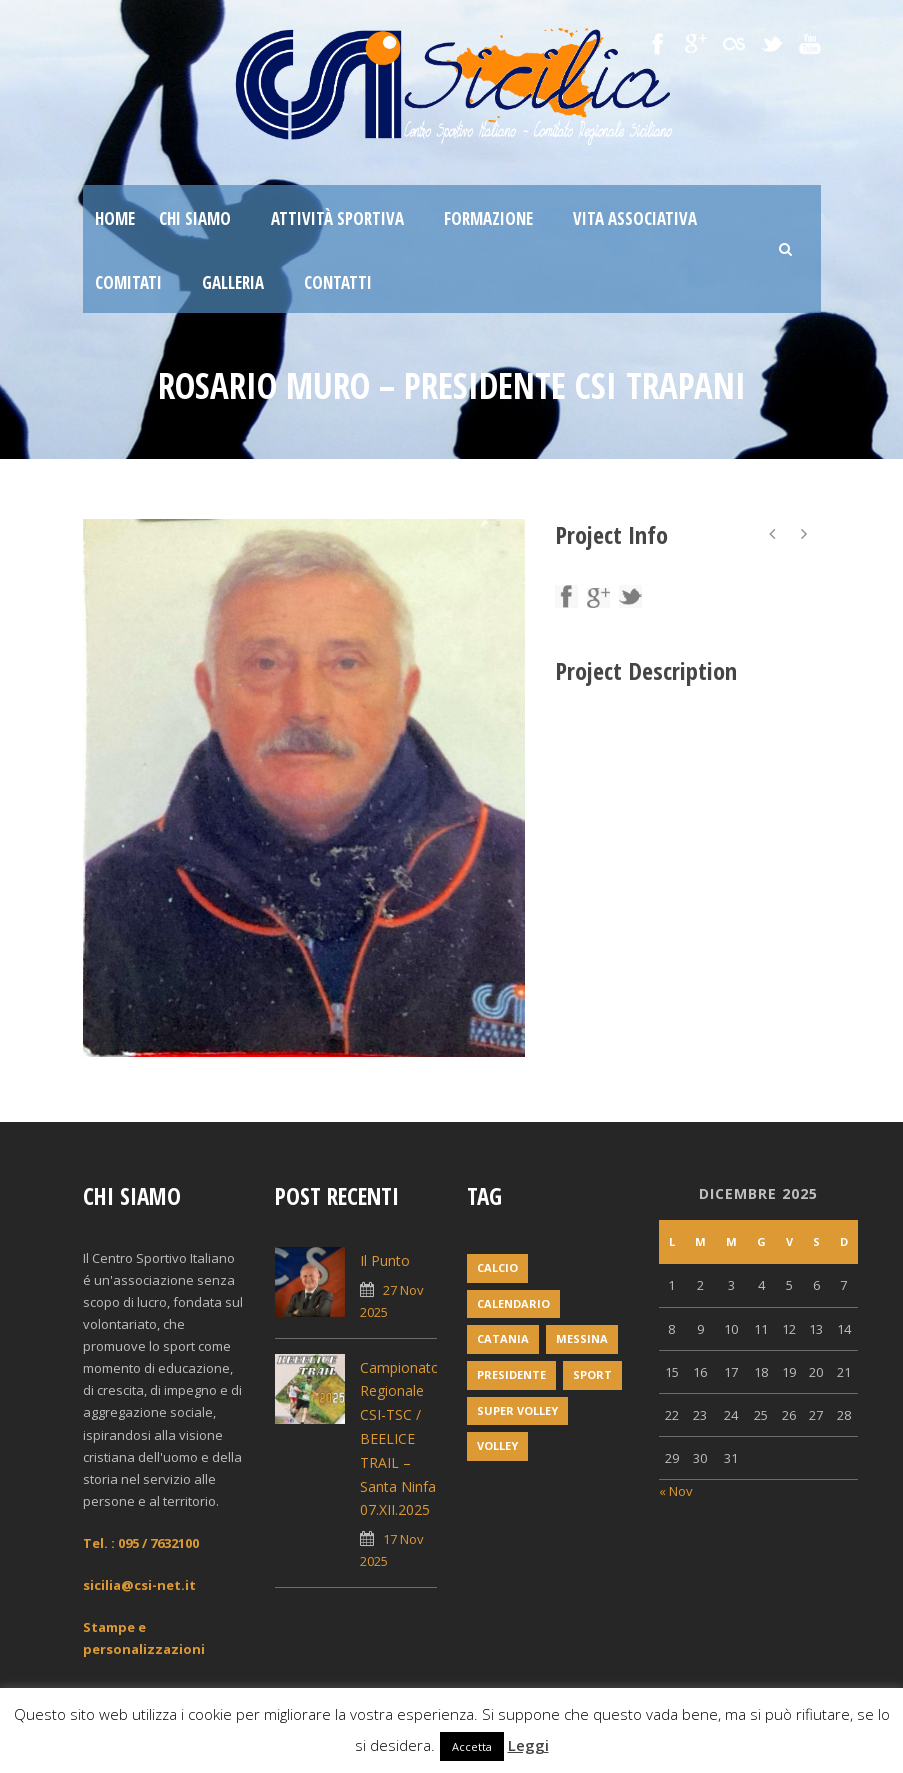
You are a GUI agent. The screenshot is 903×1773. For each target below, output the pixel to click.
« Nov (676, 1491)
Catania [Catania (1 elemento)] (503, 1338)
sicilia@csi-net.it (139, 1585)
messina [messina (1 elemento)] (582, 1338)
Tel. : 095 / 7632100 (141, 1543)
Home (115, 218)
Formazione (488, 218)
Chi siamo (195, 218)
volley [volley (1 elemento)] (497, 1445)
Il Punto (385, 1260)
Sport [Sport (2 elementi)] (592, 1374)
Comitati (128, 282)
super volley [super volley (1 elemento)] (517, 1410)
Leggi (528, 1745)
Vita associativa (635, 218)
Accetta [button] (472, 1746)
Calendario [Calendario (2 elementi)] (513, 1303)
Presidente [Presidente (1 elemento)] (511, 1374)
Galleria (233, 282)
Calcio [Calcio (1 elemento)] (497, 1267)
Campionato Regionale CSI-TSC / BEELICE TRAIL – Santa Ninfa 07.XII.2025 (400, 1439)
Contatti (338, 282)
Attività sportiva (337, 218)
